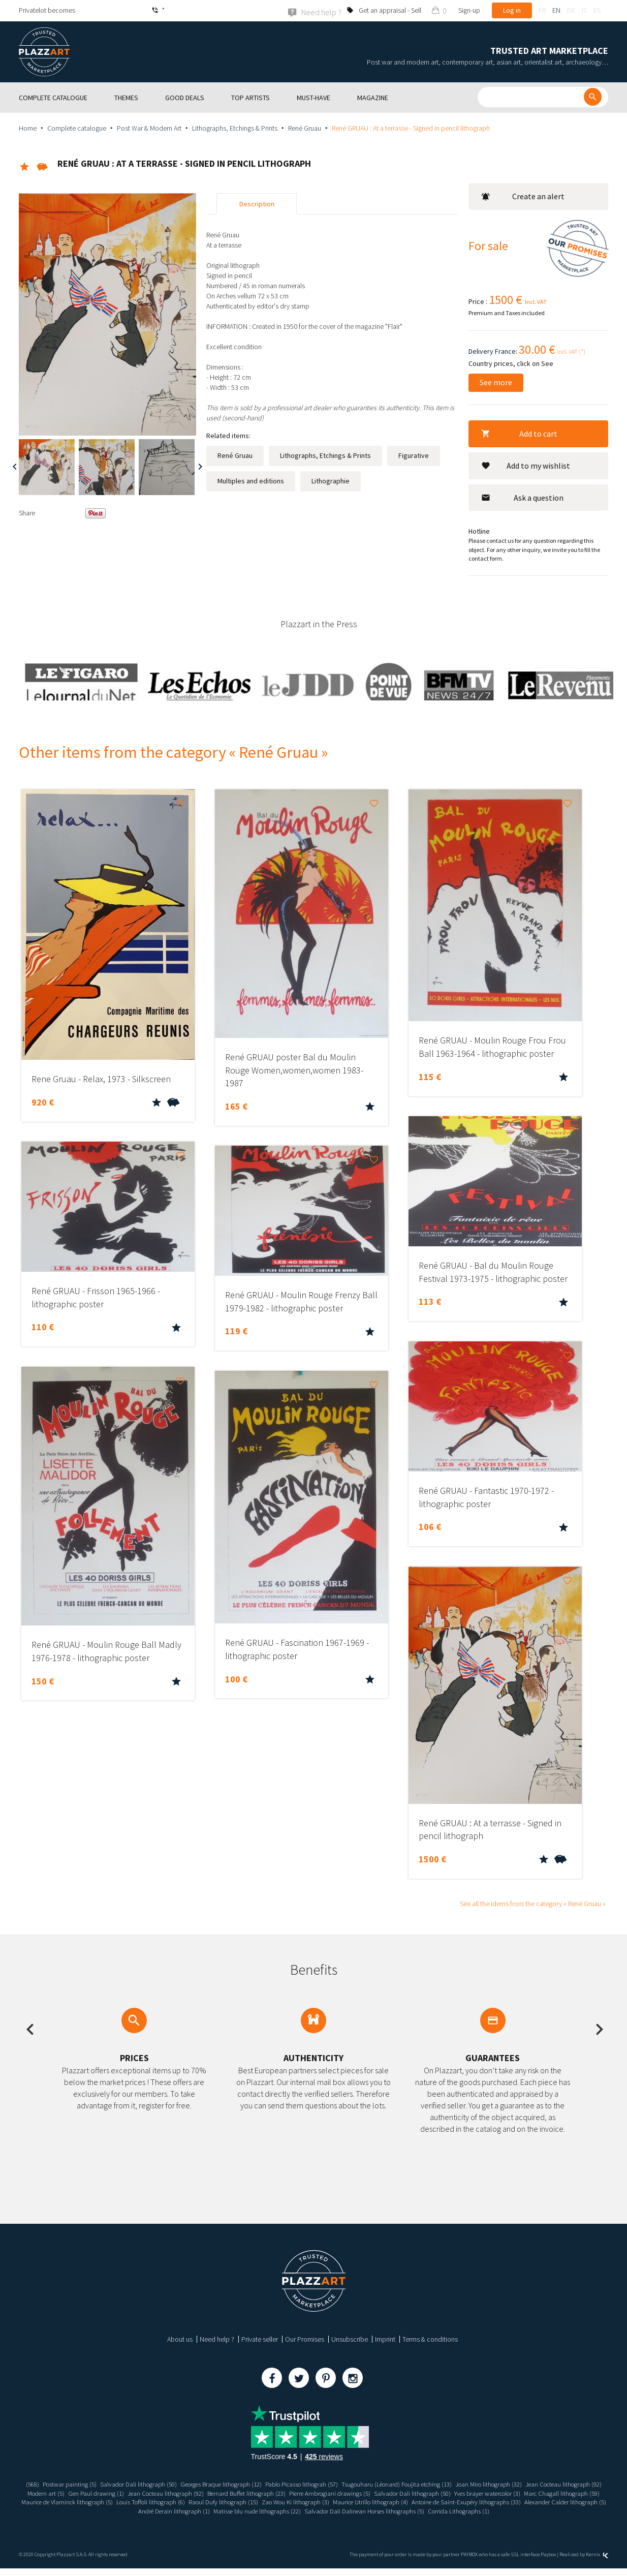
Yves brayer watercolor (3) (60, 2501)
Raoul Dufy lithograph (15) (404, 2501)
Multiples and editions (250, 480)
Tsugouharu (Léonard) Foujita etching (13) (448, 2484)
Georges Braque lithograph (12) (254, 2484)
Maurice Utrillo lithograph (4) (564, 2501)
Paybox (548, 2561)
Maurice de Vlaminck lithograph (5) (236, 2501)
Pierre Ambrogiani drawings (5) (456, 2492)
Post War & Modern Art (149, 127)
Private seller (259, 2339)
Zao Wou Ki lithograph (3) (482, 2501)
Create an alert (523, 196)
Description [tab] (256, 203)
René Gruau (304, 127)
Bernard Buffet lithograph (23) (365, 2492)
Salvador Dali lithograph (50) (165, 2484)
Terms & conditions (430, 2339)
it (584, 10)
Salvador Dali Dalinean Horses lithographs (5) (511, 2510)
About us (180, 2339)
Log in (512, 10)
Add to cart (519, 433)
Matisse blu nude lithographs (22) (395, 2510)
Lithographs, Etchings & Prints (234, 127)
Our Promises (304, 2339)
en (556, 10)
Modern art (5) (149, 2492)
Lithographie (330, 480)
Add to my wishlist (525, 465)
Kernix (597, 2561)
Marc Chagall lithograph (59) (142, 2501)
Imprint (385, 2339)
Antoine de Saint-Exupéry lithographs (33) (110, 2510)
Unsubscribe (349, 2339)
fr (542, 10)
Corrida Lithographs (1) (313, 2518)
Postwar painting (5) (91, 2484)
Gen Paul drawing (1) (203, 2492)
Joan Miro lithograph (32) (547, 2484)
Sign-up (469, 10)
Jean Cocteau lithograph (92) (84, 2492)
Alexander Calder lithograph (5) (218, 2510)
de (571, 10)
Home (28, 127)
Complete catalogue (76, 127)
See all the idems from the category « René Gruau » (533, 1903)
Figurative (413, 455)
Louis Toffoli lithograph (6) (326, 2501)
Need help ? (217, 2339)
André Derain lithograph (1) (304, 2510)
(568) (51, 2484)
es (597, 10)
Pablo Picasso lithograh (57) (343, 2484)
